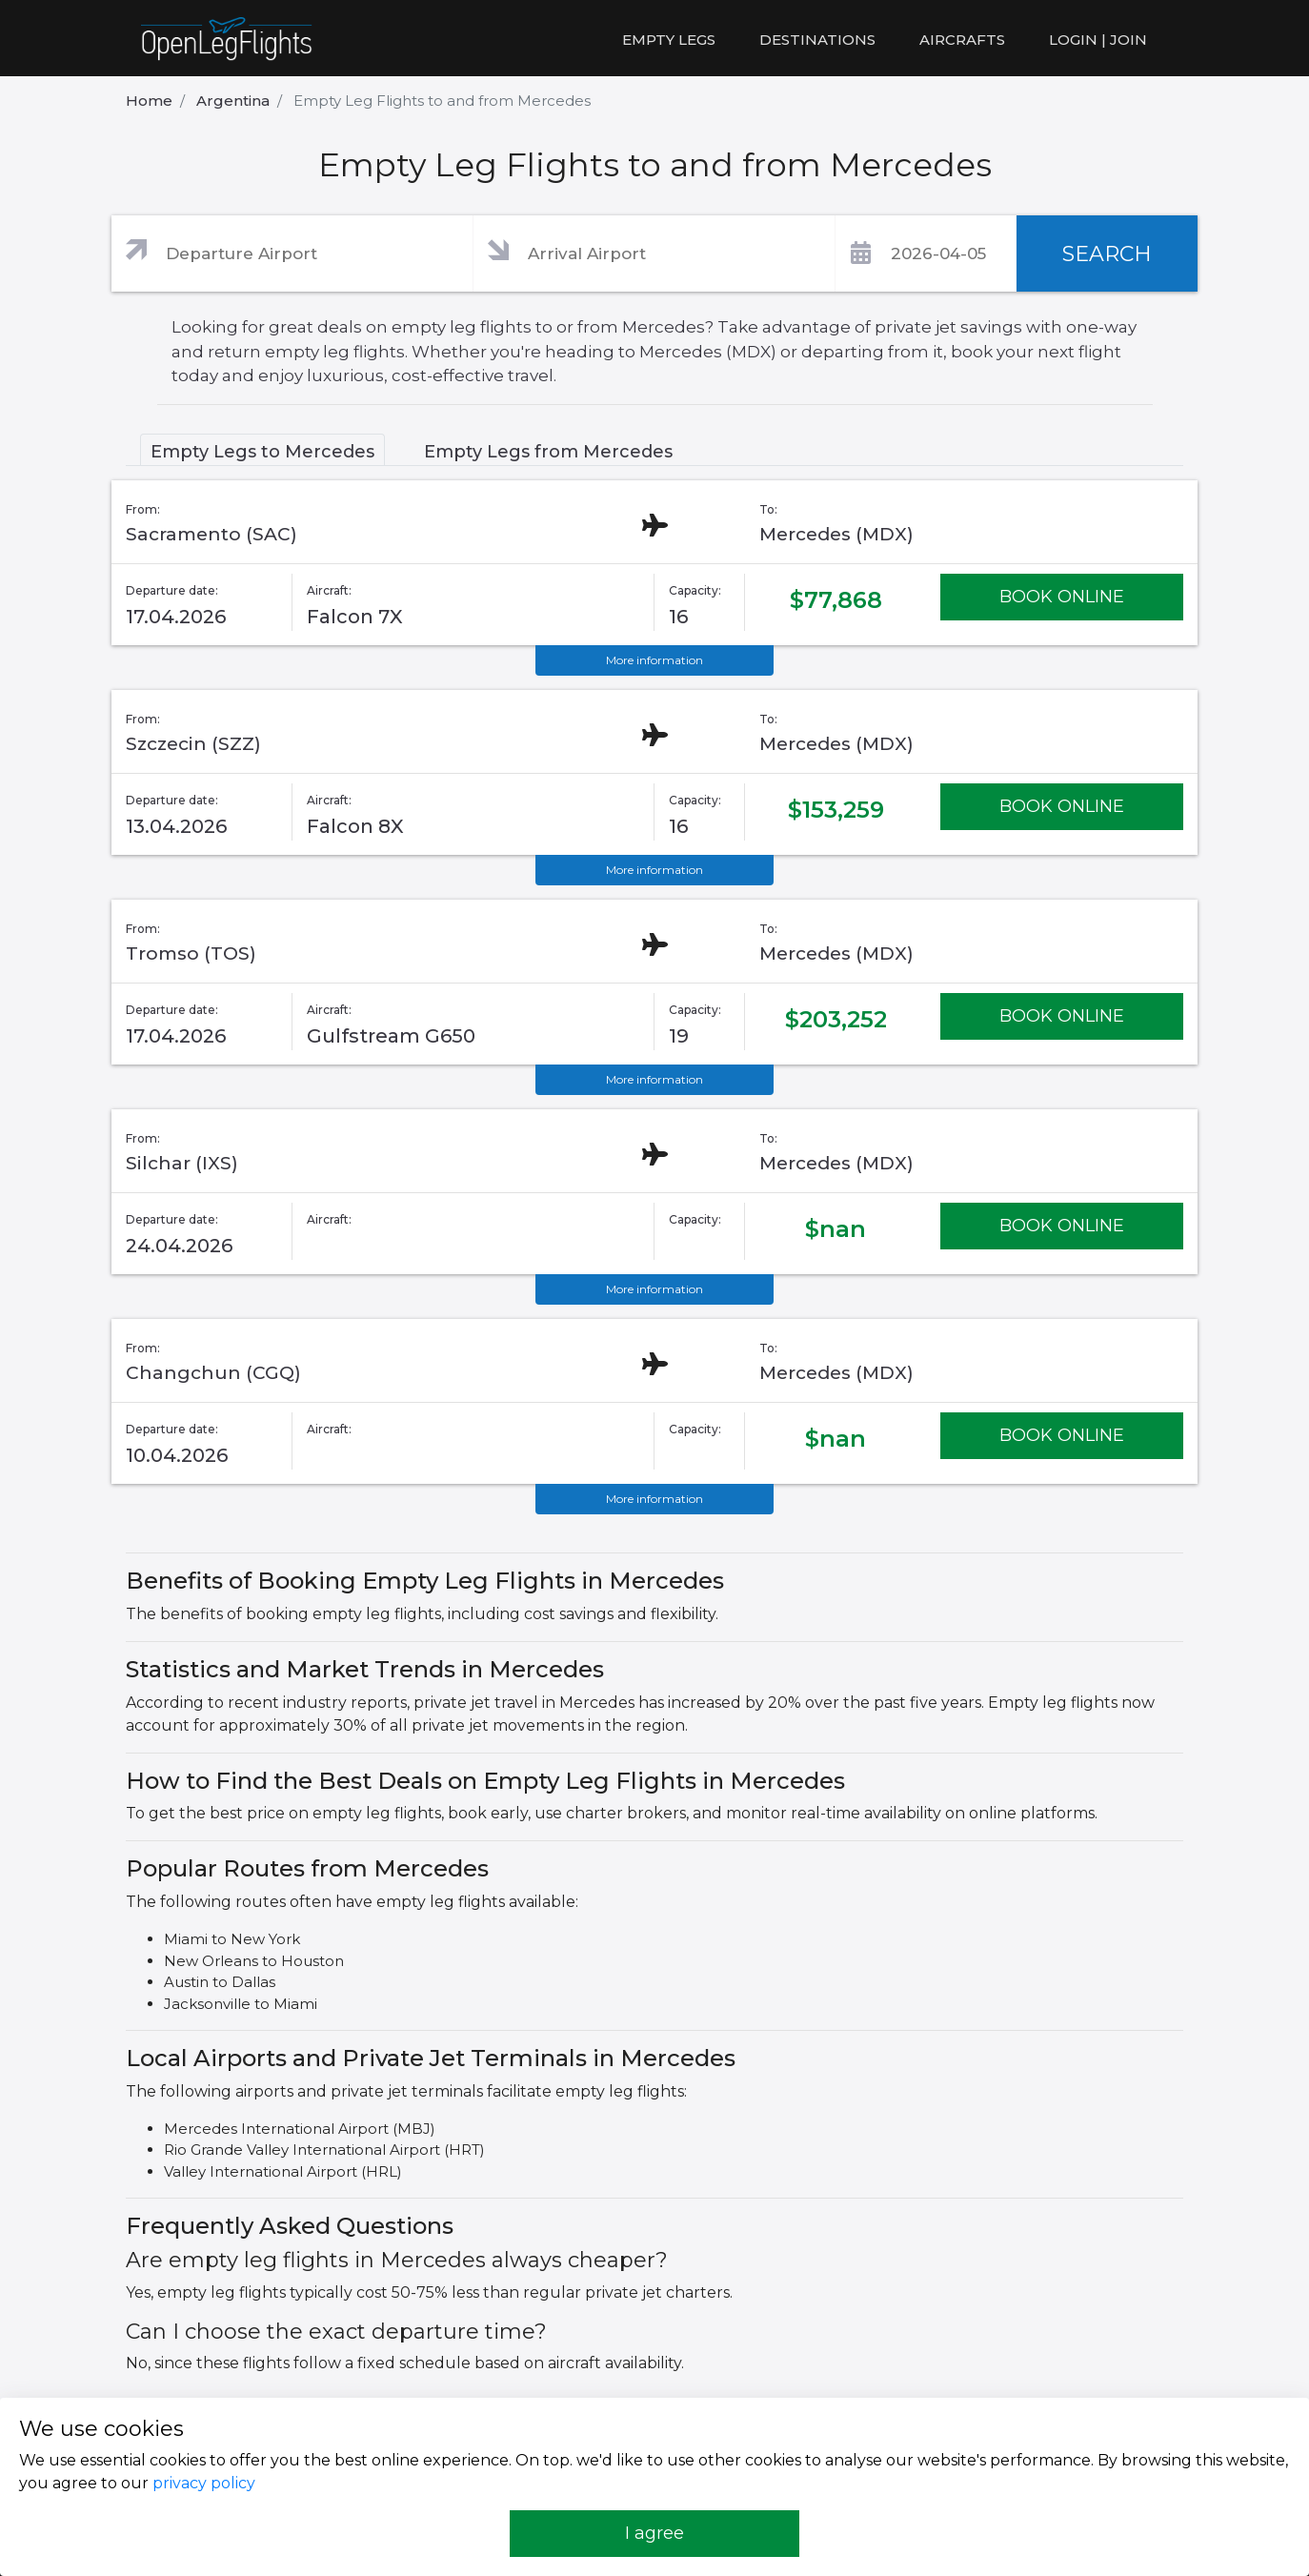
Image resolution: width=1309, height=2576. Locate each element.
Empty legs (668, 39)
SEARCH (1107, 254)
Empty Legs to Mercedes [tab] (262, 451)
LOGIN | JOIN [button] (1098, 39)
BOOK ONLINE (1061, 596)
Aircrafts (962, 39)
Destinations (817, 39)
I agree (654, 2533)
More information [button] (654, 660)
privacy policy (203, 2483)
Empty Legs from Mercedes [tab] (548, 451)
